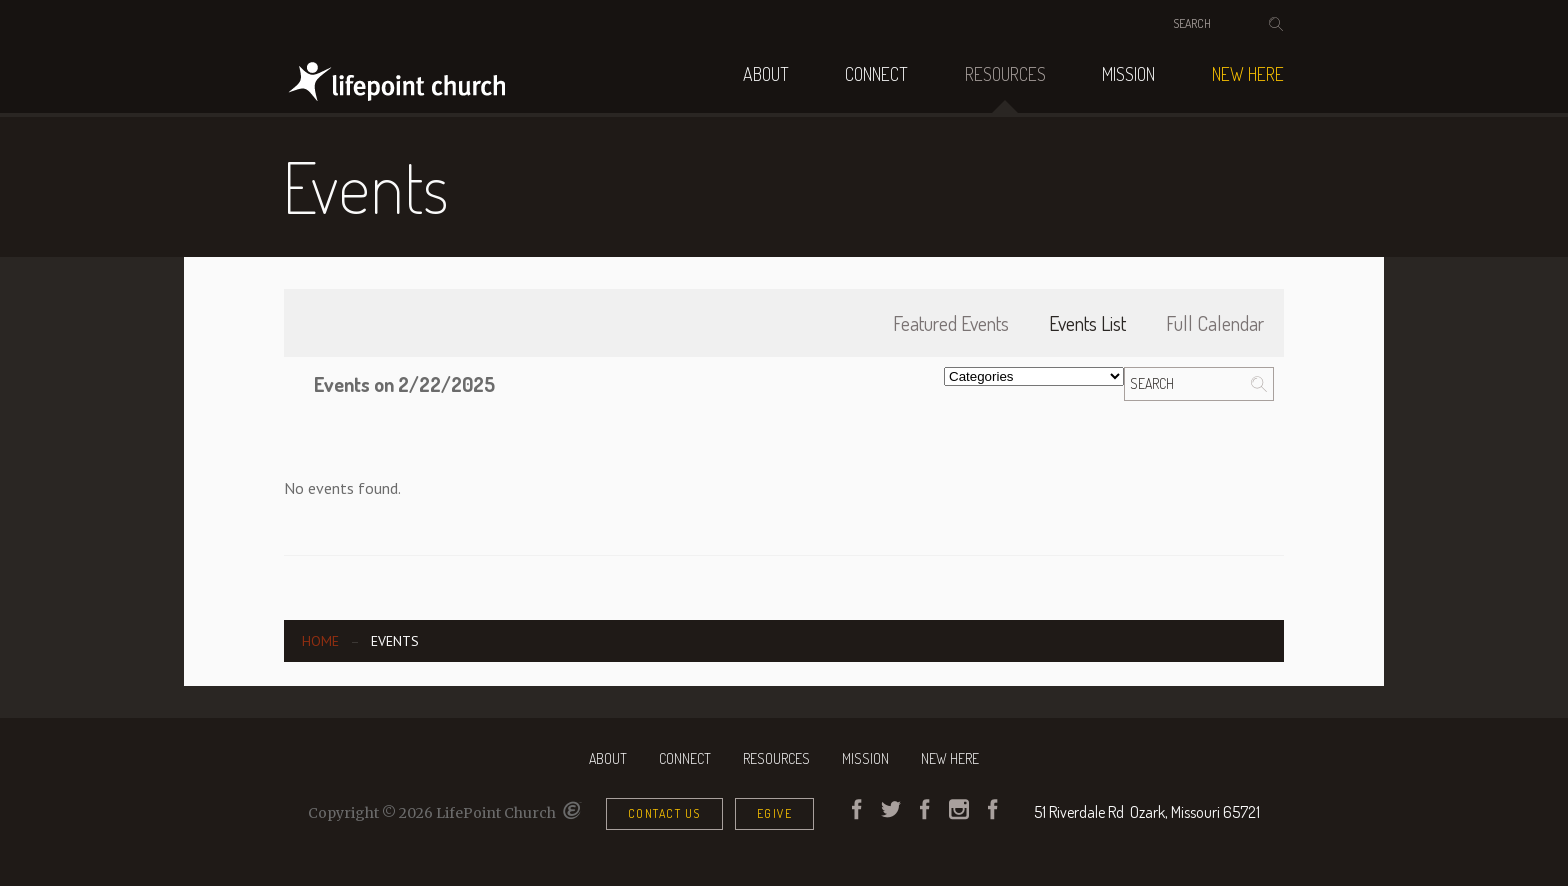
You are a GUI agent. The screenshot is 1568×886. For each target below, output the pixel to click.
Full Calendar (1215, 323)
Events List (1087, 323)
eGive (775, 813)
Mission (1128, 74)
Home (320, 641)
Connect (876, 74)
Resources (1005, 74)
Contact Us (664, 813)
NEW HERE (1248, 74)
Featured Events (951, 323)
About (766, 74)
